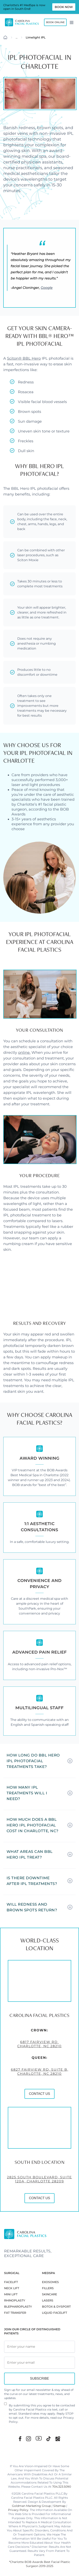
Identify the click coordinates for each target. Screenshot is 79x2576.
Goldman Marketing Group (31, 2506)
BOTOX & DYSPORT (56, 2306)
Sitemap (59, 2506)
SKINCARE (49, 2294)
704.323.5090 (61, 2486)
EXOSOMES (50, 2282)
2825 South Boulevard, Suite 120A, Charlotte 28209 (39, 2180)
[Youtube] (39, 2438)
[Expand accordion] (69, 1761)
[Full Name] (39, 2347)
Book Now (64, 7)
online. (24, 1054)
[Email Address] (39, 2363)
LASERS (47, 2300)
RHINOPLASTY (14, 2300)
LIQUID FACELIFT (54, 2313)
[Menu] (71, 22)
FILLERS (48, 2288)
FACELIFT (11, 2282)
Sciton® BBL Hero (24, 359)
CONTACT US (39, 2095)
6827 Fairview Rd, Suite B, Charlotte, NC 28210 (39, 2073)
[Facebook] (20, 2438)
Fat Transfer (15, 2313)
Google (47, 289)
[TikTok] (48, 2438)
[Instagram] (28, 2438)
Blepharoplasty (18, 2306)
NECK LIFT (11, 2288)
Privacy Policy (18, 2510)
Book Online (55, 22)
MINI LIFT (10, 2294)
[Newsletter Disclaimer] (5, 2405)
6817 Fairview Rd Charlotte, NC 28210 (39, 2045)
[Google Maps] (57, 2438)
